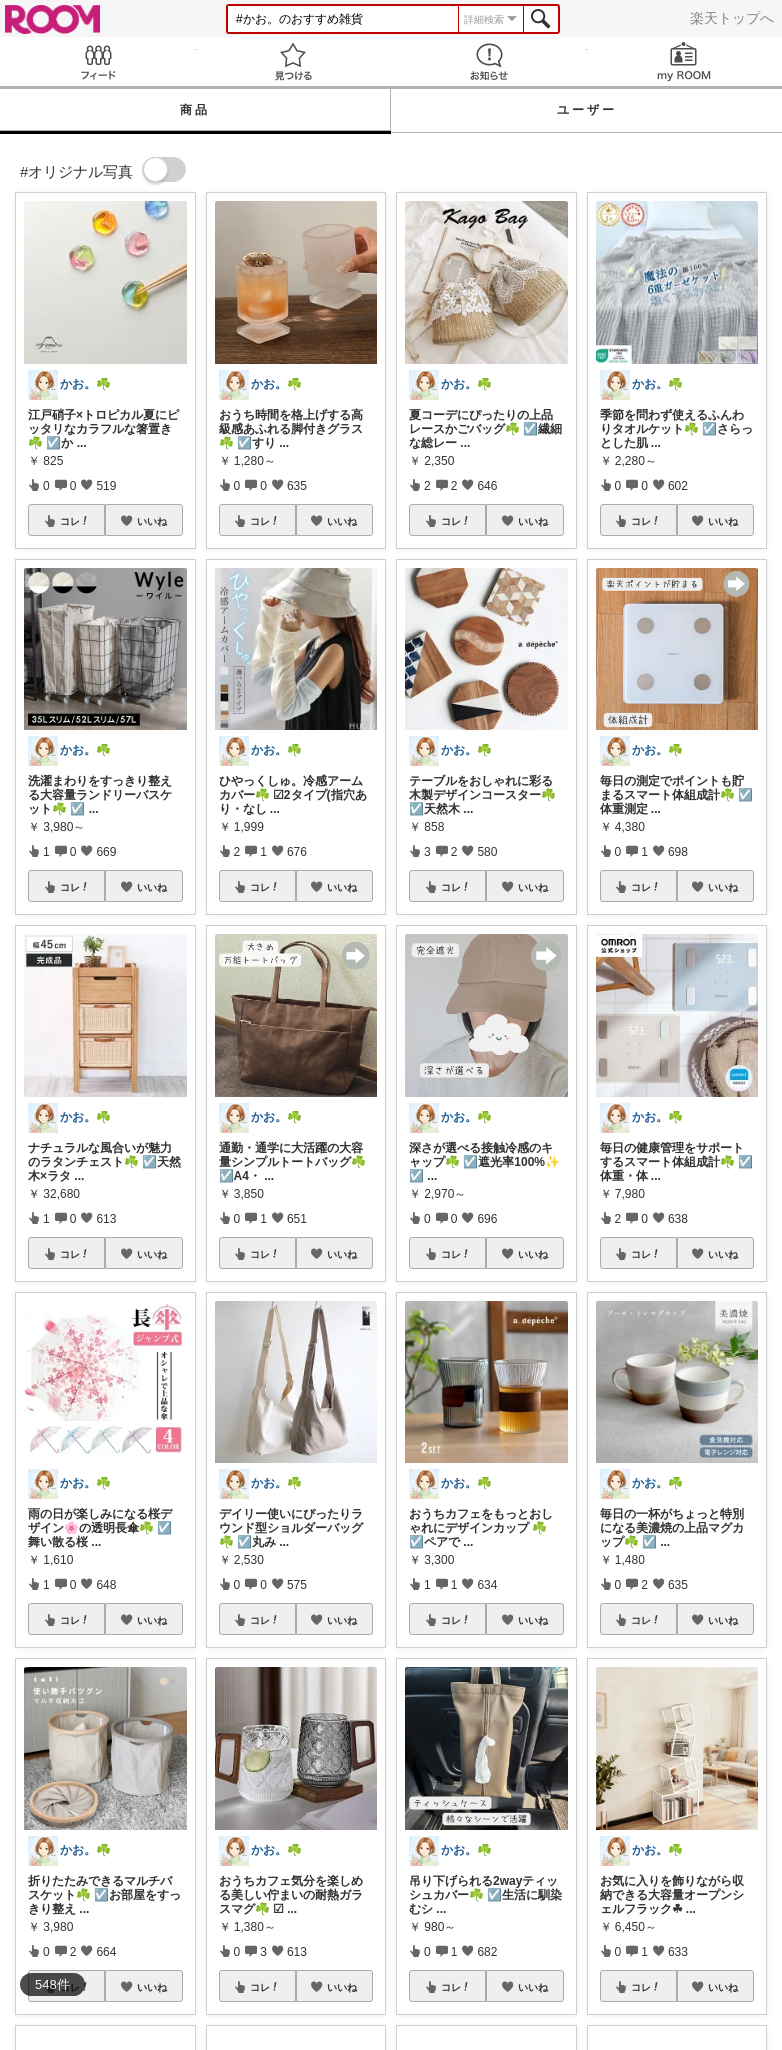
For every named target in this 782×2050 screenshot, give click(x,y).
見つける (294, 61)
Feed (98, 61)
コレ (75, 521)
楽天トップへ (732, 18)
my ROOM (685, 61)
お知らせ (489, 61)
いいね (152, 521)
